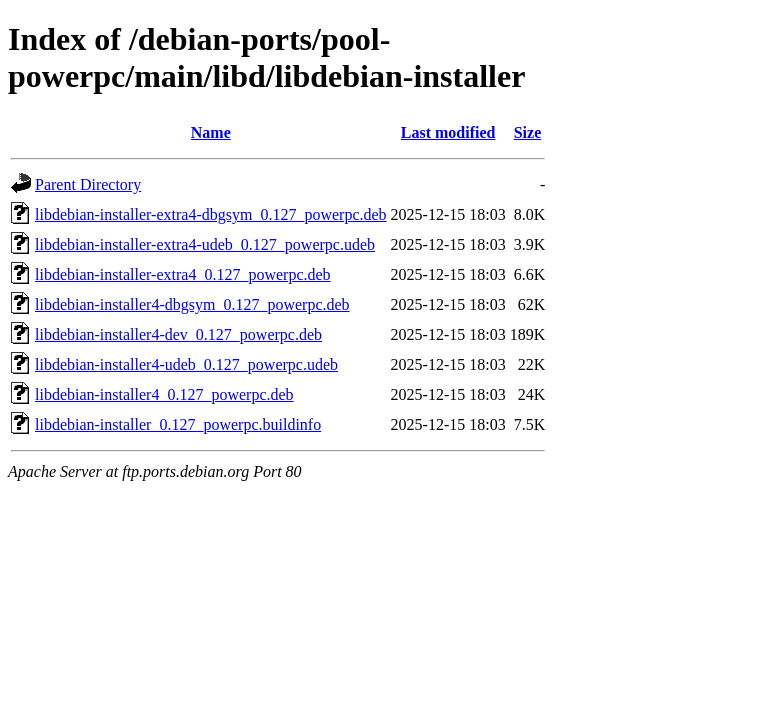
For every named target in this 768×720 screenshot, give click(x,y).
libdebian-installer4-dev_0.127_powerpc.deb (178, 334)
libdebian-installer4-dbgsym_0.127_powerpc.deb (192, 304)
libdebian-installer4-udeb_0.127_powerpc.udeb (186, 364)
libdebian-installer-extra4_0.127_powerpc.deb (183, 274)
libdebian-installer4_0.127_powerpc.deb (164, 394)
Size (528, 132)
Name (211, 132)
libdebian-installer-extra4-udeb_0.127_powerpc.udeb (205, 244)
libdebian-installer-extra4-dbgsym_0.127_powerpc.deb (211, 214)
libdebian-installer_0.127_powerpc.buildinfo (178, 424)
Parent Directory (88, 184)
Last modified (448, 132)
